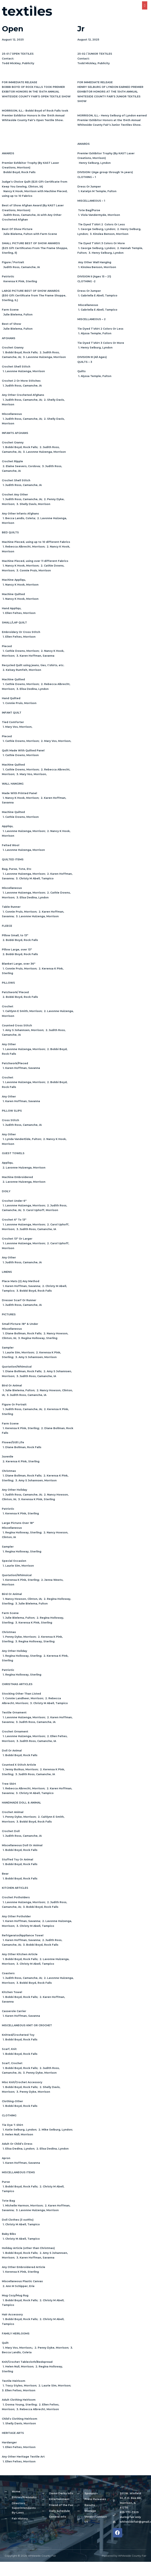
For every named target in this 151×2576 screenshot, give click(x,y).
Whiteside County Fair (32, 5)
